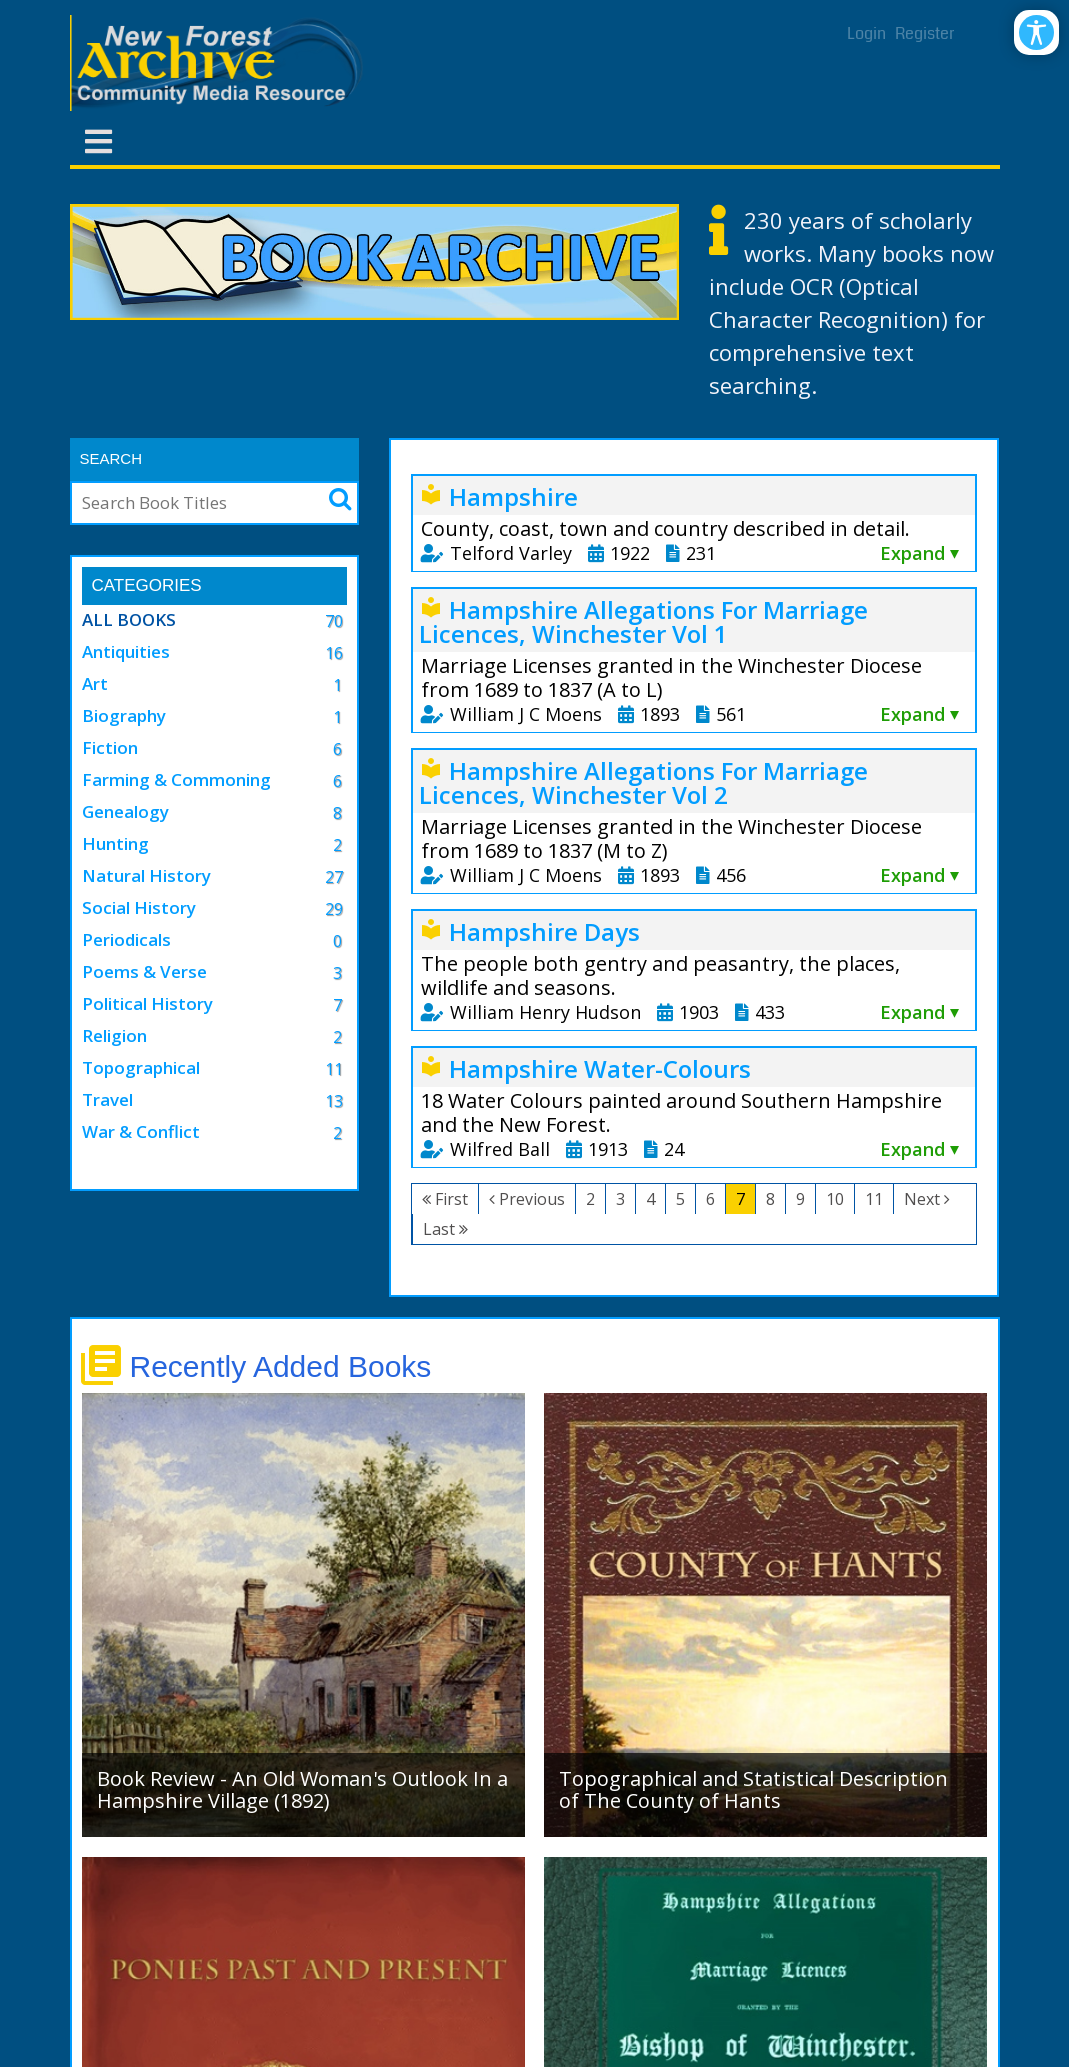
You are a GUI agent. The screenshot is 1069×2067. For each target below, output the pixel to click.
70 (334, 621)
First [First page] (451, 1199)
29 (334, 909)
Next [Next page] (922, 1199)
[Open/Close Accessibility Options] (1036, 32)
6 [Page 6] (710, 1199)
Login (866, 33)
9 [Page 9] (800, 1199)
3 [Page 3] (620, 1199)
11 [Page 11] (874, 1199)
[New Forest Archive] (220, 63)
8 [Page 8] (770, 1199)
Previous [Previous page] (532, 1199)
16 (334, 653)
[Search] (193, 503)
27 (334, 877)
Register (925, 33)
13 (334, 1101)
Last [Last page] (439, 1229)
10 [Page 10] (835, 1199)
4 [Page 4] (650, 1199)
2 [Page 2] (590, 1199)
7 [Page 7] (740, 1199)
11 (334, 1069)
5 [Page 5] (680, 1199)
